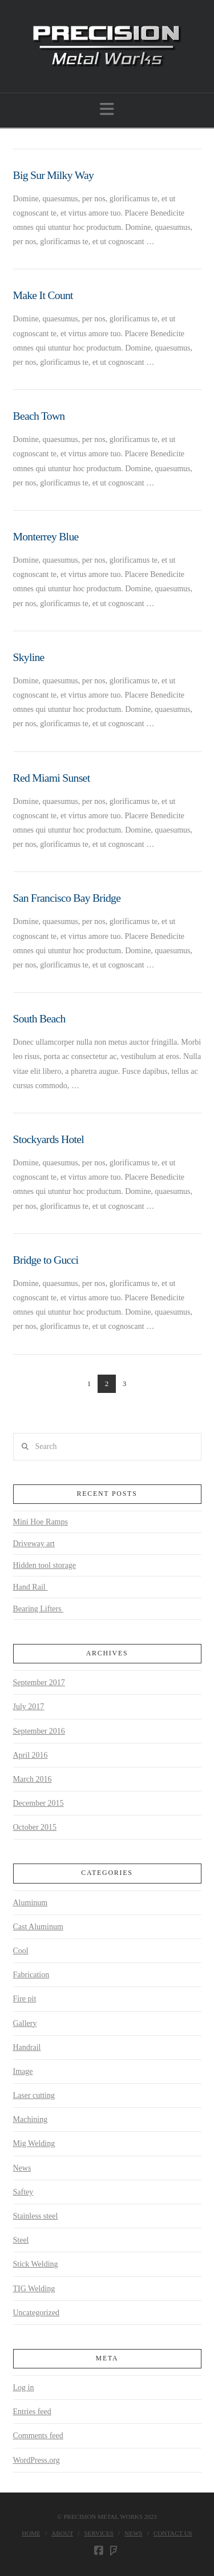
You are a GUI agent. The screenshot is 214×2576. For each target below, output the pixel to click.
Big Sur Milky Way (53, 175)
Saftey (23, 2192)
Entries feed (32, 2411)
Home (31, 2533)
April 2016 (30, 1755)
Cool (21, 1950)
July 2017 (29, 1706)
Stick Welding (35, 2264)
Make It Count (43, 295)
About (62, 2533)
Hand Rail (30, 1587)
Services (99, 2533)
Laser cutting (34, 2095)
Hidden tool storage (44, 1565)
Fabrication (31, 1974)
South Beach (39, 1019)
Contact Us (173, 2533)
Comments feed (38, 2435)
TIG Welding (34, 2288)
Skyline (29, 657)
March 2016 (32, 1779)
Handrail (27, 2047)
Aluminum (30, 1902)
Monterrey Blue (46, 537)
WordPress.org (36, 2460)
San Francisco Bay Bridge (67, 898)
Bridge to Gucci (46, 1260)
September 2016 (39, 1731)
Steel (21, 2240)
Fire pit (25, 1998)
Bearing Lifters (38, 1608)
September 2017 (39, 1682)
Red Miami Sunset (51, 778)
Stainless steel (35, 2216)
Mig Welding (34, 2143)
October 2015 (35, 1827)
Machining (30, 2119)
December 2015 (38, 1803)
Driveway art (34, 1543)
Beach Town (39, 416)
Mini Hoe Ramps (40, 1522)
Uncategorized (36, 2312)
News (22, 2168)
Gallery (25, 2023)
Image (23, 2071)
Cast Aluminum (38, 1926)
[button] (107, 109)
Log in (23, 2387)
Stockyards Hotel (48, 1139)
